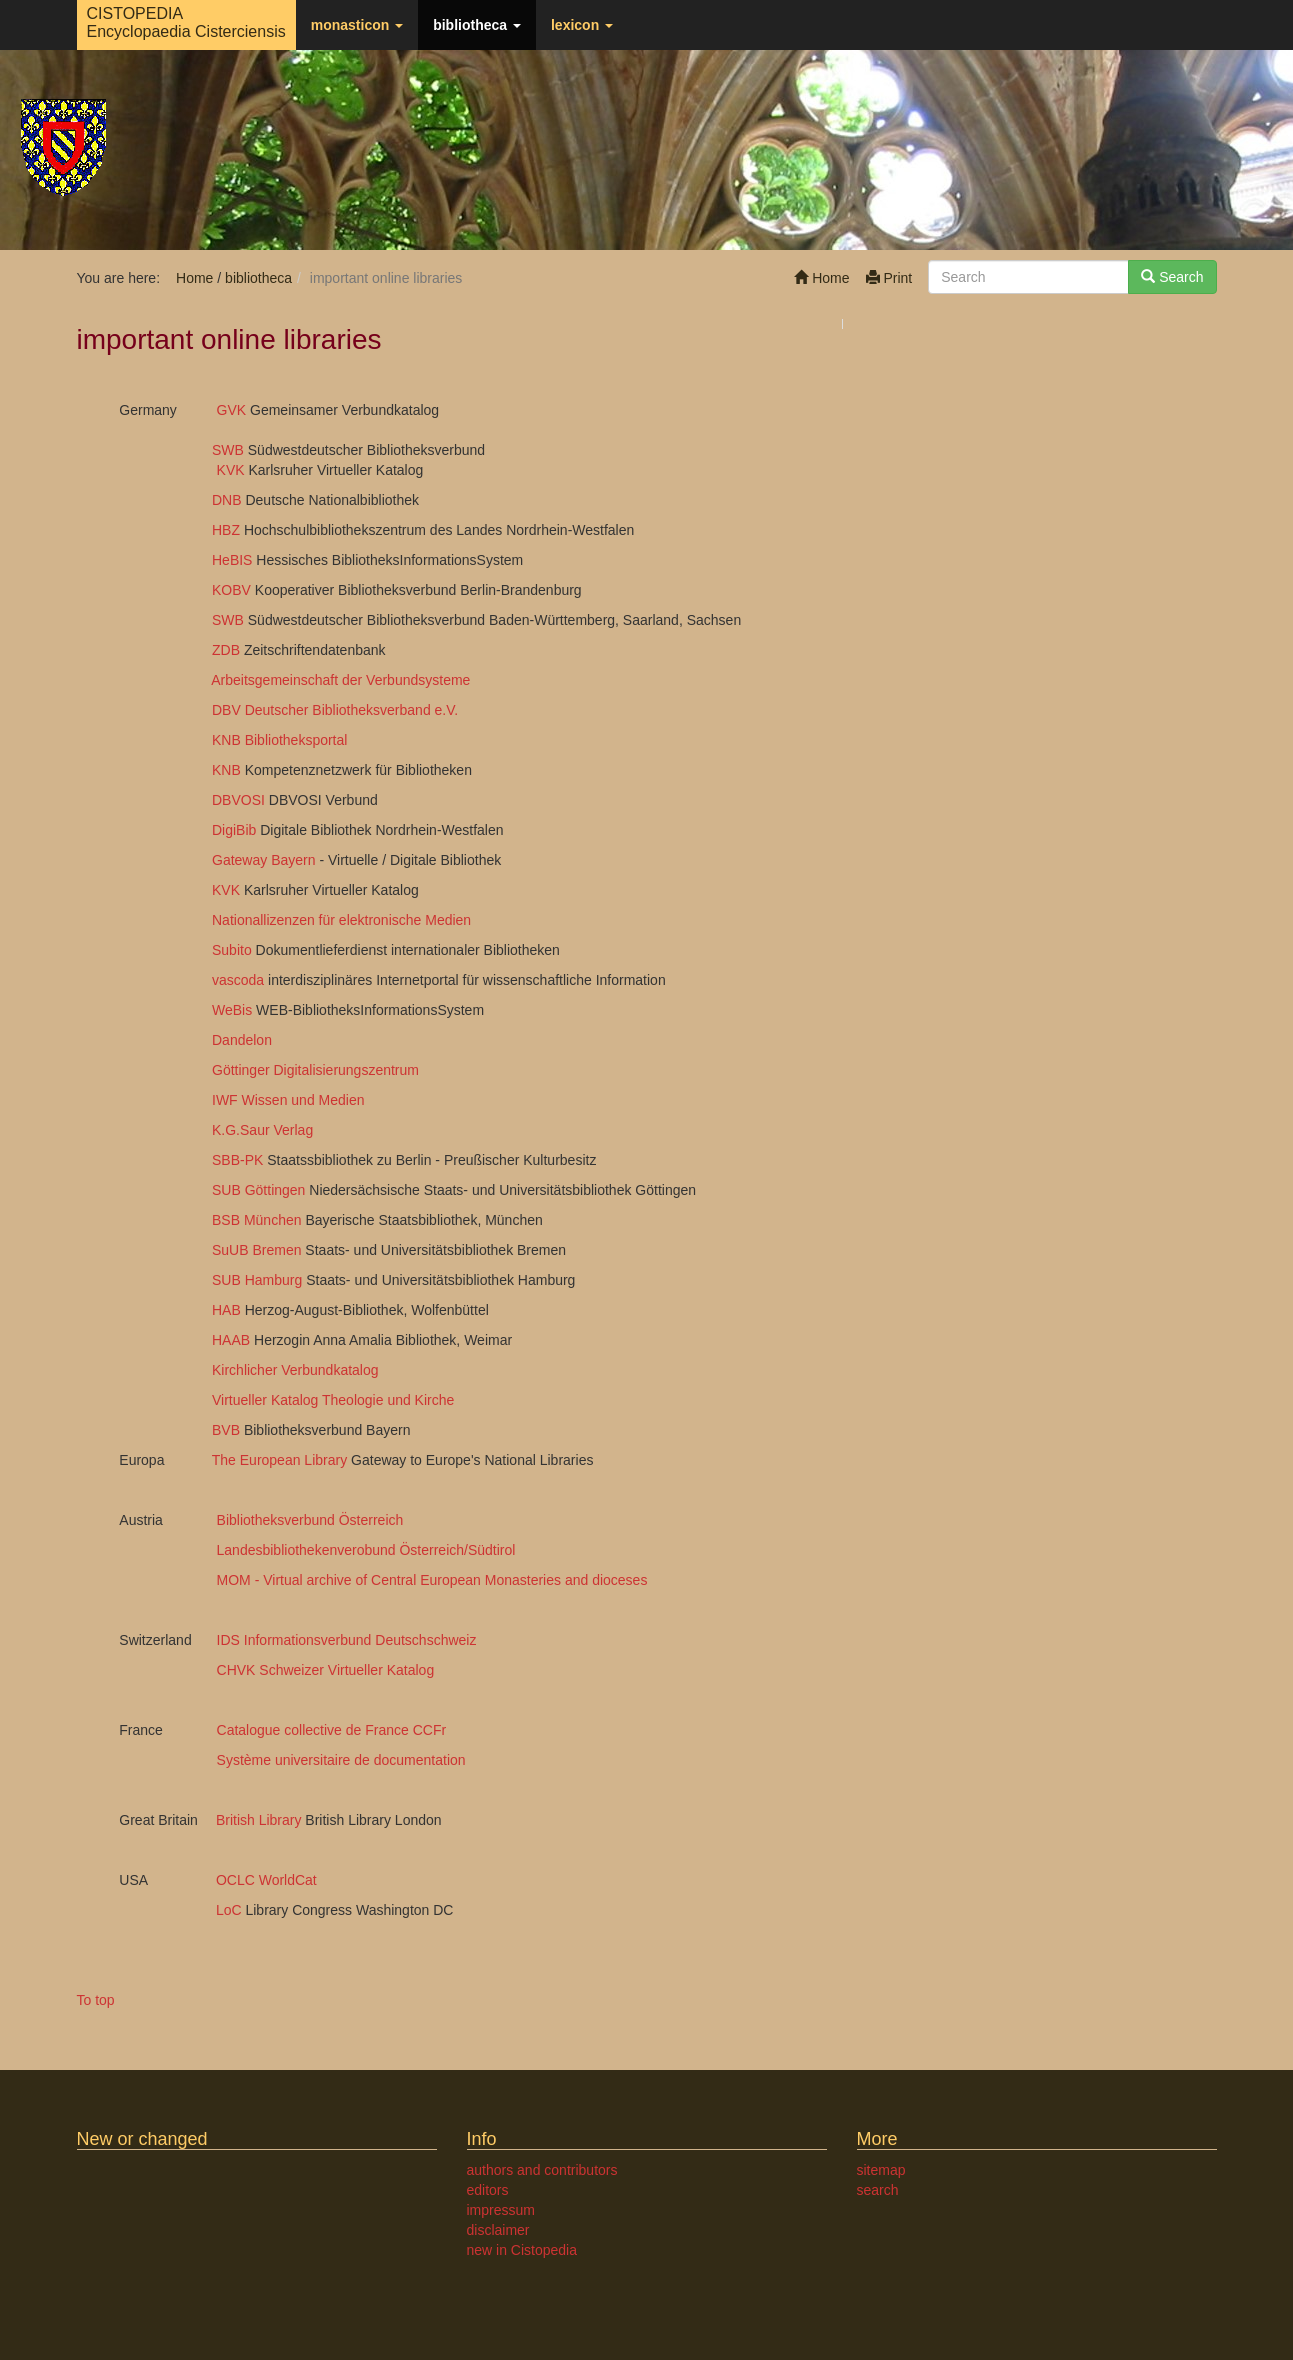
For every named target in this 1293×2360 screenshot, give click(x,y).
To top (96, 2000)
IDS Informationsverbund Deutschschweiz (347, 1640)
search (878, 2190)
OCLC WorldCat (251, 1880)
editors (488, 2190)
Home (821, 278)
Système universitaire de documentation (341, 1760)
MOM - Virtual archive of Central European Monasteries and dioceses (432, 1580)
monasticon (357, 25)
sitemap (881, 2170)
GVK (227, 410)
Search (1172, 277)
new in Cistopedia (522, 2250)
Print (889, 278)
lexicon (582, 25)
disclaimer (498, 2230)
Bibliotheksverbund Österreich (310, 1520)
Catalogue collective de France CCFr (332, 1730)
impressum (501, 2210)
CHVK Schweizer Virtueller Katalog (326, 1670)
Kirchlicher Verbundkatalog (295, 1370)
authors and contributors (542, 2170)
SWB (214, 450)
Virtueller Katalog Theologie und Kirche (333, 1400)
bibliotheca (477, 25)
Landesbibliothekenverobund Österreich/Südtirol (366, 1550)
